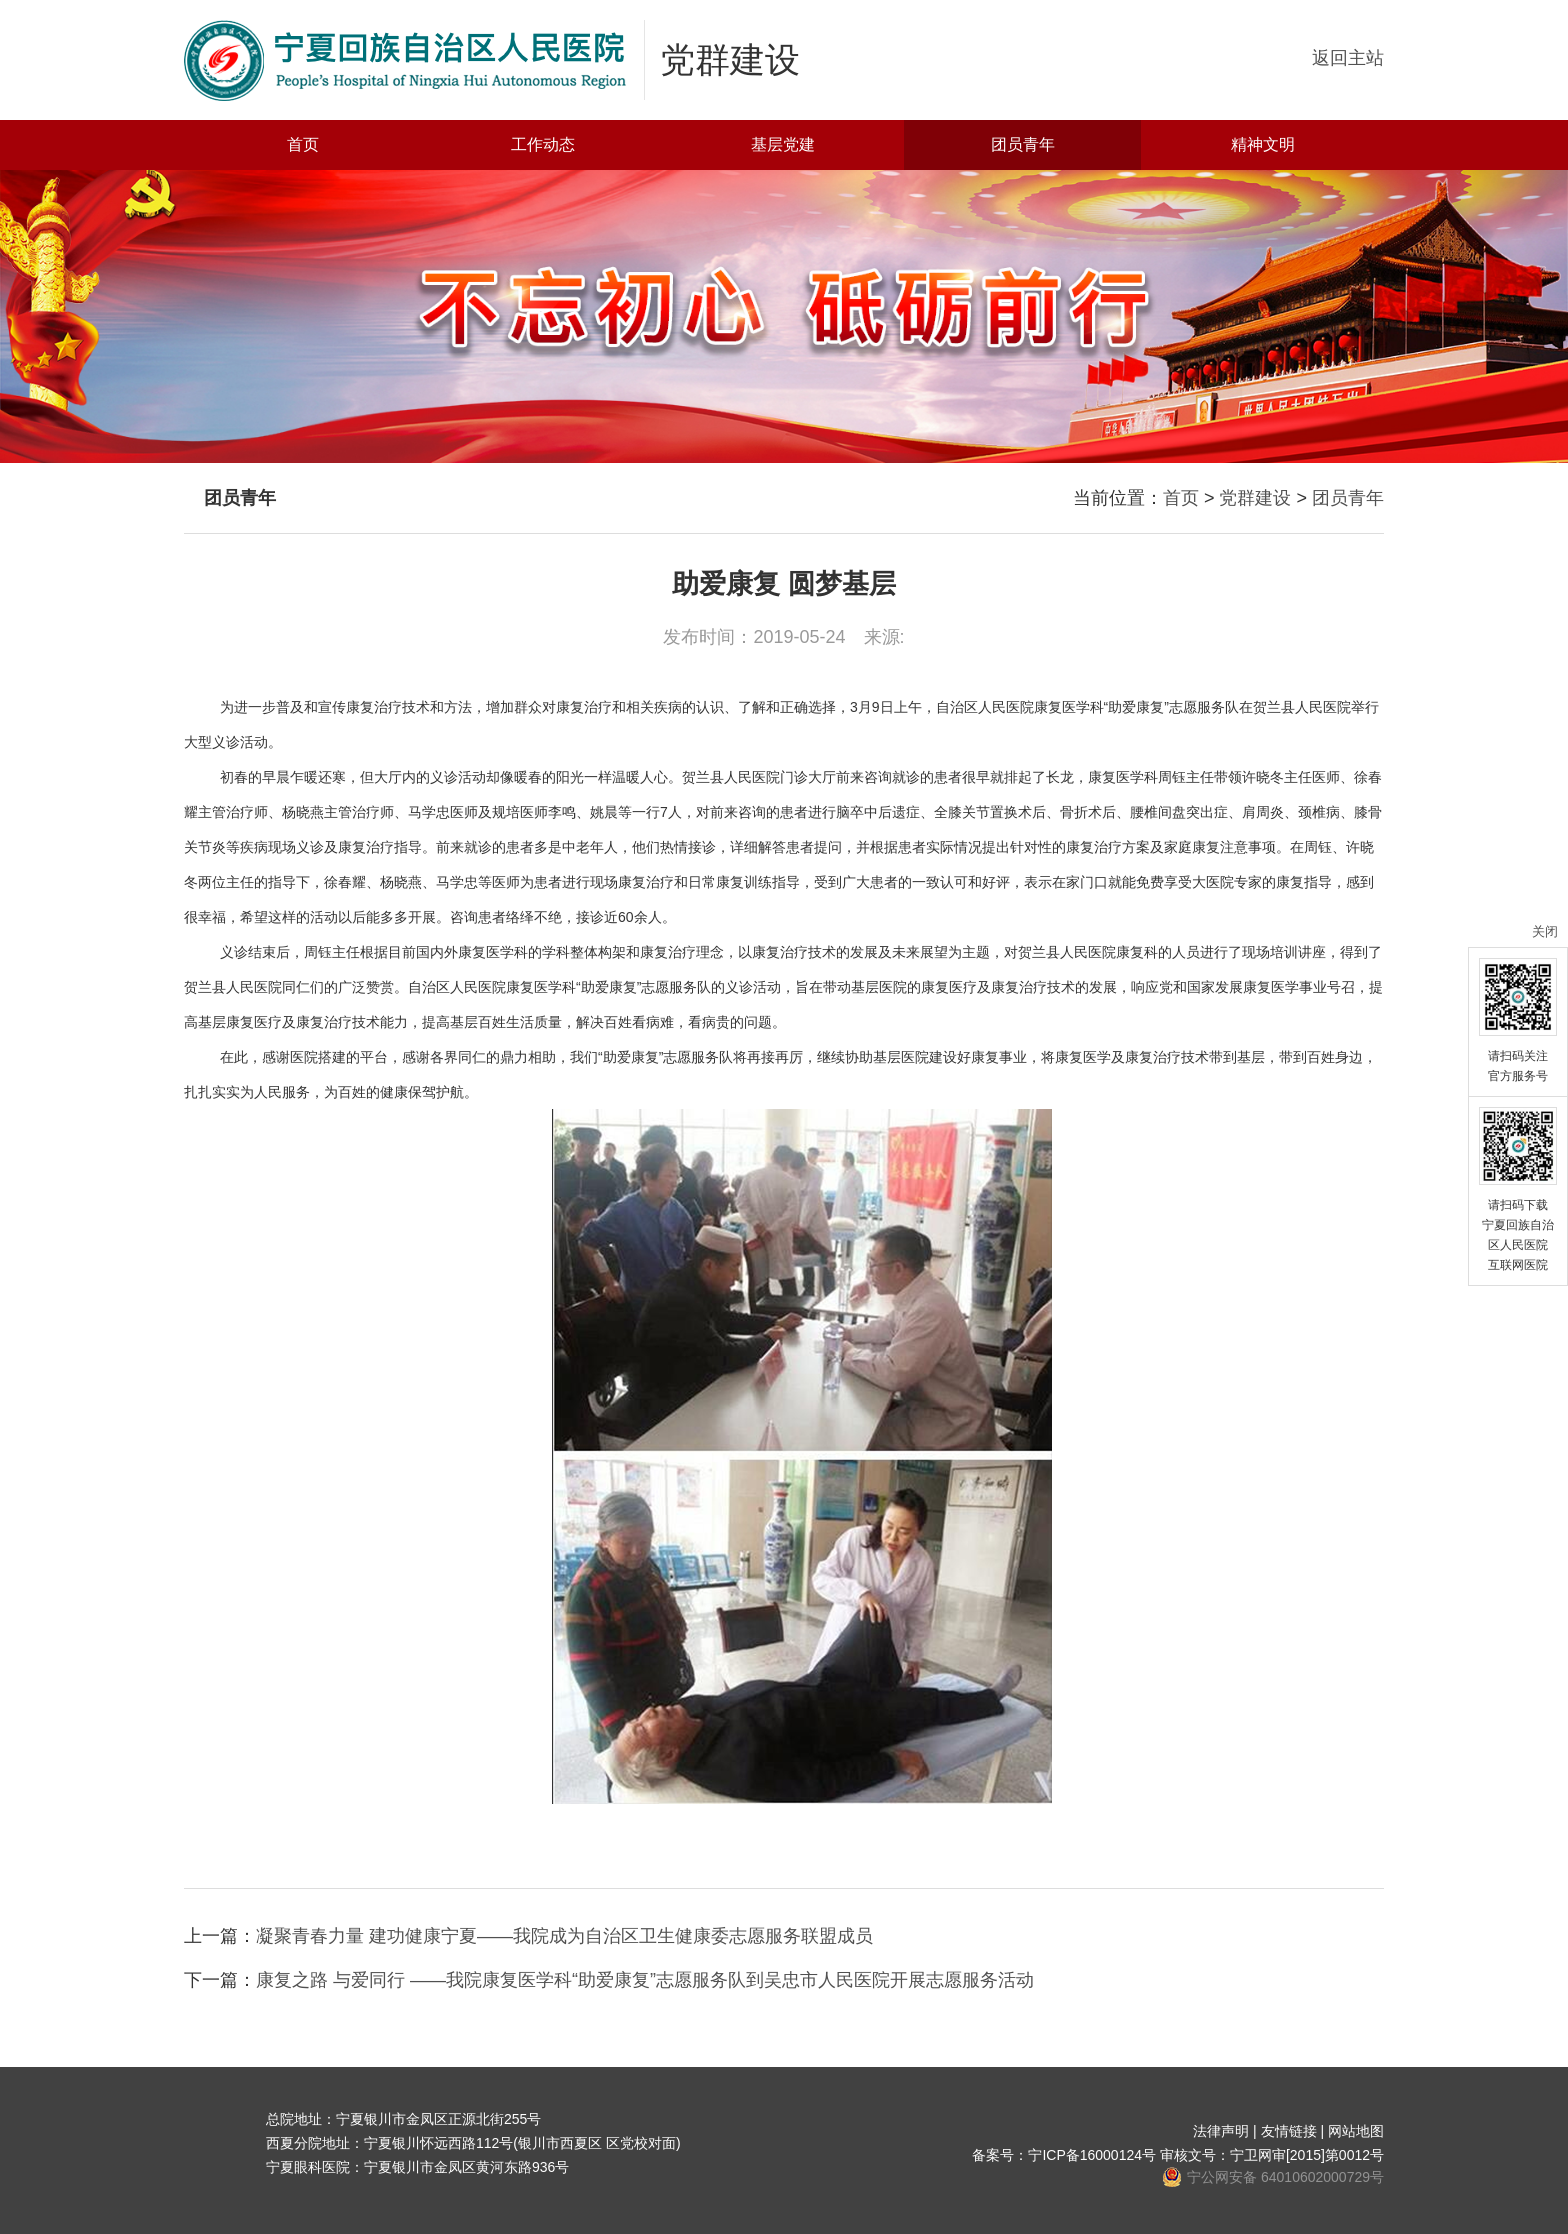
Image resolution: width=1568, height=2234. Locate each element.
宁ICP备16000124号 (1092, 2155)
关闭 (1545, 931)
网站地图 (1356, 2131)
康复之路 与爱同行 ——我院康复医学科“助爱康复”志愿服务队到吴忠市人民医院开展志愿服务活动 (645, 1980)
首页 (303, 144)
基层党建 (783, 144)
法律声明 (1221, 2131)
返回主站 (1348, 58)
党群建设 (1255, 498)
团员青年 (1023, 144)
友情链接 (1289, 2131)
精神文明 (1263, 144)
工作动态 (543, 144)
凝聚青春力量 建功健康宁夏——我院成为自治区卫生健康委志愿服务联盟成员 (564, 1936)
